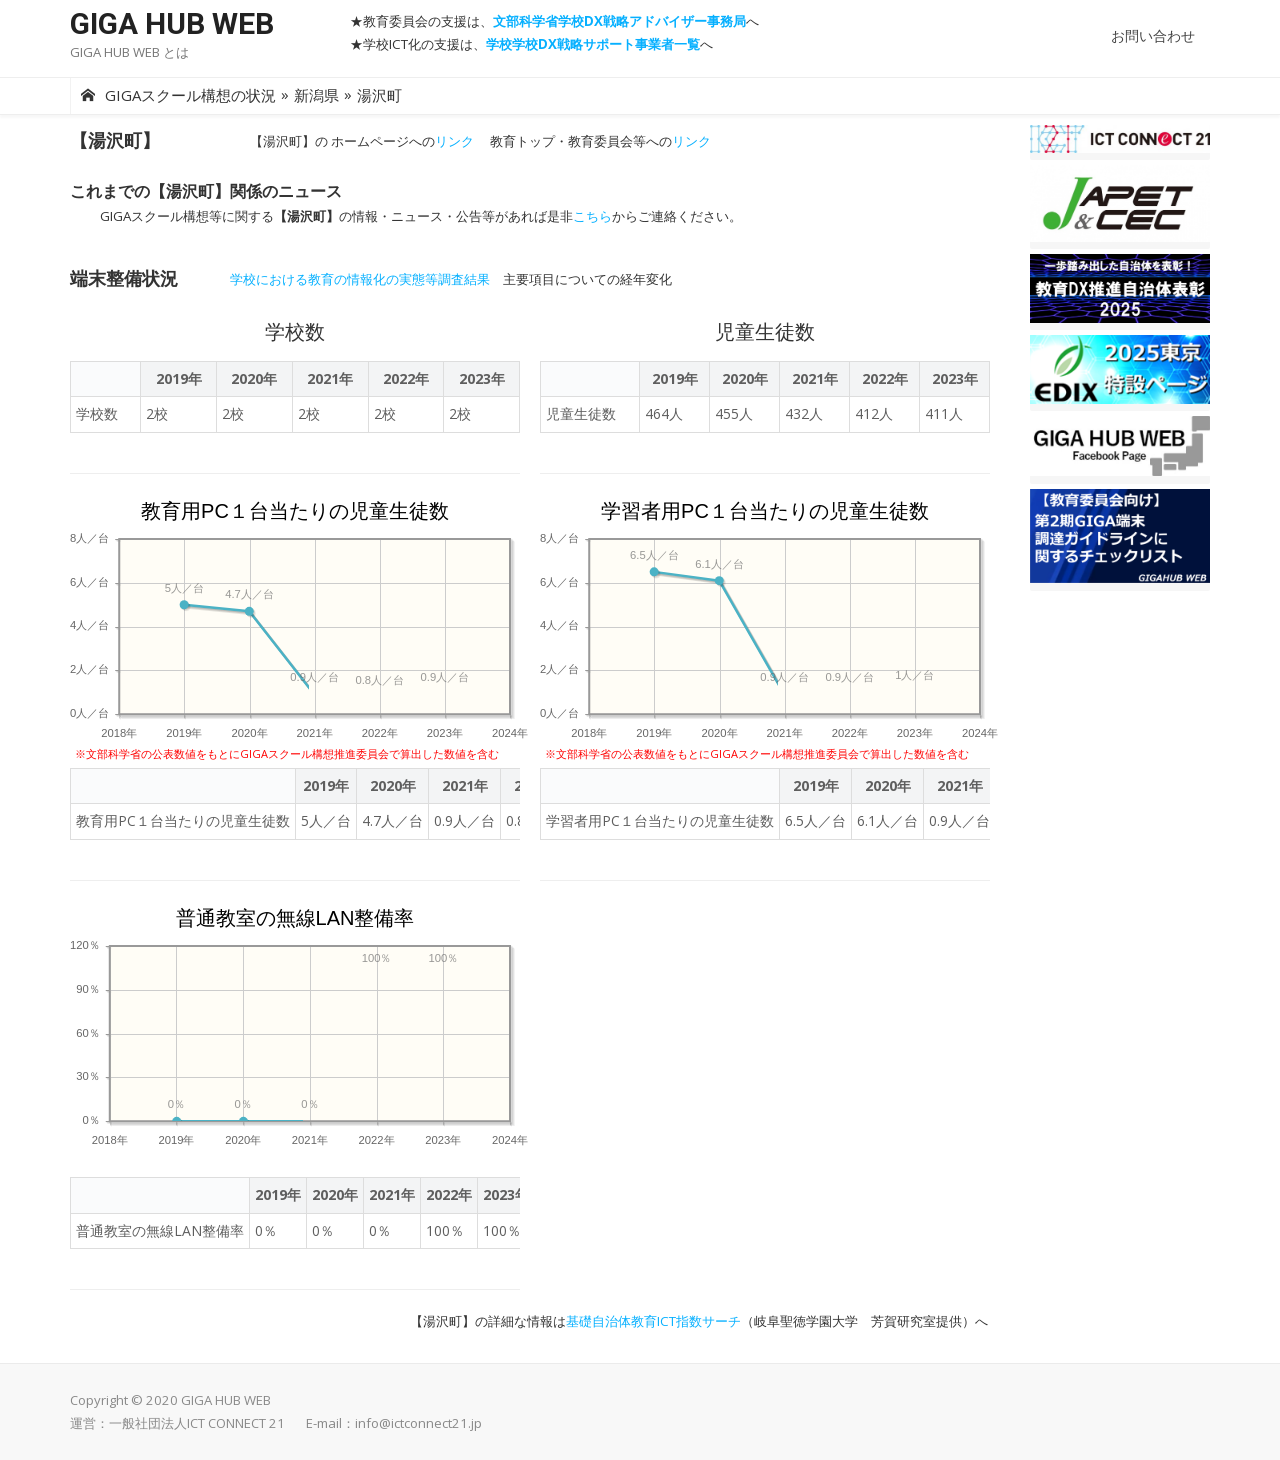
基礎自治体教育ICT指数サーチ (653, 1321)
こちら (592, 216)
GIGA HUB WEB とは (129, 52)
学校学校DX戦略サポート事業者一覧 (593, 44)
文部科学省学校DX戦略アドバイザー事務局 (619, 21)
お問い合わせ (1153, 35)
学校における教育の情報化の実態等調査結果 (360, 279)
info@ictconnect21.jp (418, 1423)
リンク (454, 141)
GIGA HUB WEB (172, 23)
